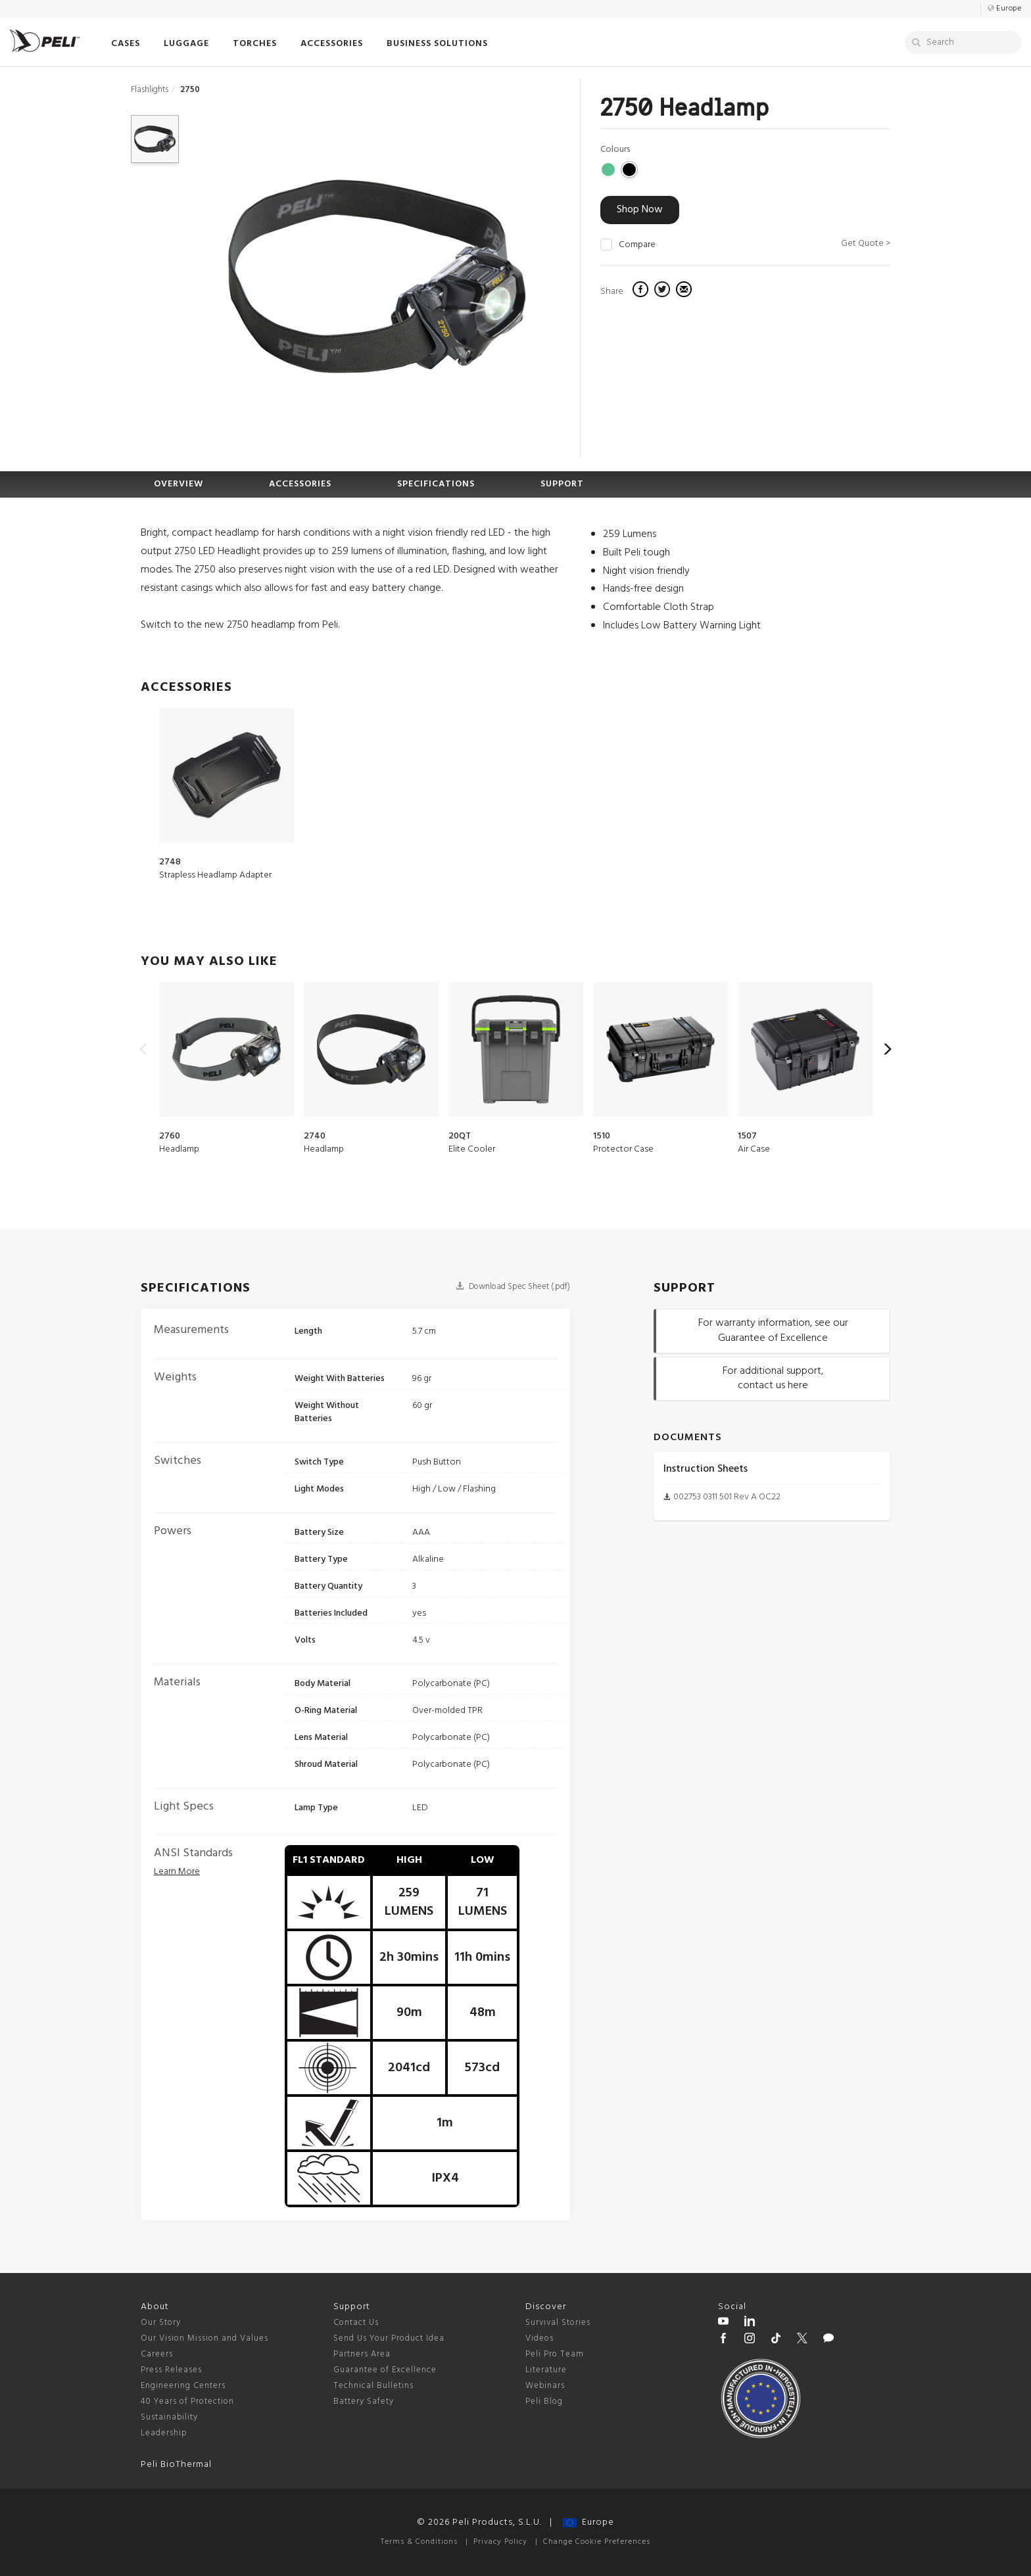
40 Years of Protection (187, 2401)
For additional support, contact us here (773, 1379)
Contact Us (356, 2323)
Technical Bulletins (373, 2386)
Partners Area (362, 2354)
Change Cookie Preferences (596, 2541)
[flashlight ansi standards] (177, 1871)
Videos (539, 2338)
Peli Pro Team (554, 2354)
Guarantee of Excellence (385, 2370)
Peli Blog (544, 2401)
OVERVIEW (178, 484)
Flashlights (149, 90)
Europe (588, 2522)
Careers (157, 2354)
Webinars (545, 2386)
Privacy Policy (500, 2541)
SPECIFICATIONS (436, 484)
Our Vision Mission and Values (204, 2338)
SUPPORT (562, 484)
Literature (546, 2370)
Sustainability (169, 2417)
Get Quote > (865, 243)
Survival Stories (557, 2323)
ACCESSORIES (300, 484)
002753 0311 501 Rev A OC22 (726, 1497)
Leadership (164, 2433)
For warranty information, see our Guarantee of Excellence (773, 1331)
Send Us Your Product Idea (388, 2338)
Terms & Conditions (419, 2541)
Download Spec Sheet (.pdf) (513, 1287)
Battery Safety (363, 2401)
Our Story (161, 2323)
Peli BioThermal (176, 2464)
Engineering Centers (183, 2386)
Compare (637, 245)
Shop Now (640, 209)
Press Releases (171, 2370)
